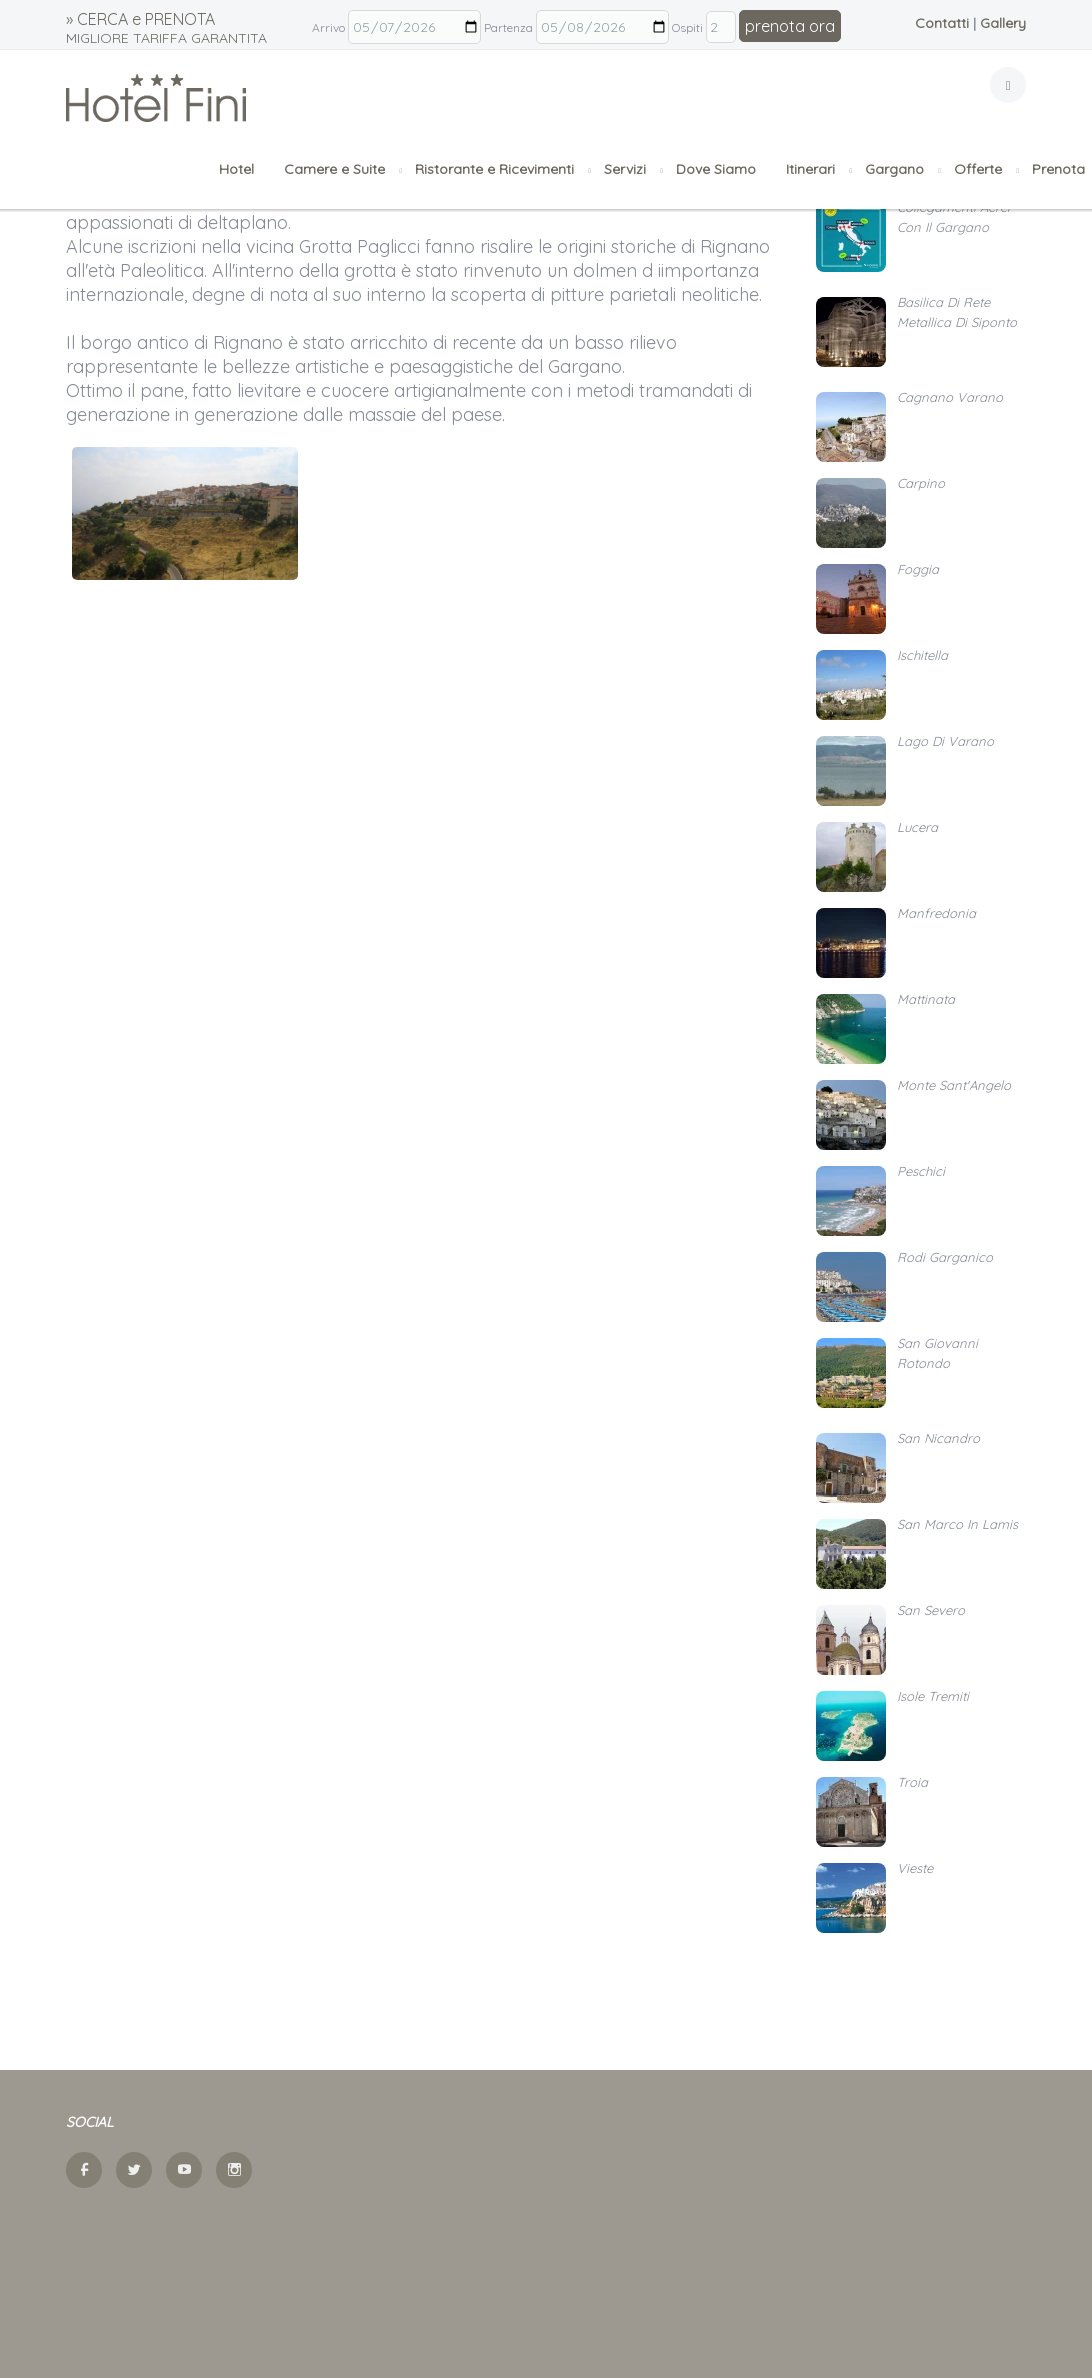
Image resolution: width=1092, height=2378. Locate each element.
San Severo (931, 1610)
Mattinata (926, 999)
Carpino (921, 483)
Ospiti (687, 27)
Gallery (1003, 23)
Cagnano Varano (950, 397)
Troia (912, 1782)
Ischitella (922, 655)
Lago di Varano (945, 741)
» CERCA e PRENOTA (166, 28)
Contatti (942, 23)
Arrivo (328, 27)
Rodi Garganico (945, 1257)
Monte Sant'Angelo (954, 1085)
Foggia (918, 569)
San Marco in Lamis (957, 1524)
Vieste (915, 1868)
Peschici (921, 1171)
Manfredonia (936, 913)
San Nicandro (938, 1438)
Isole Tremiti (933, 1696)
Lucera (917, 827)
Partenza (508, 27)
